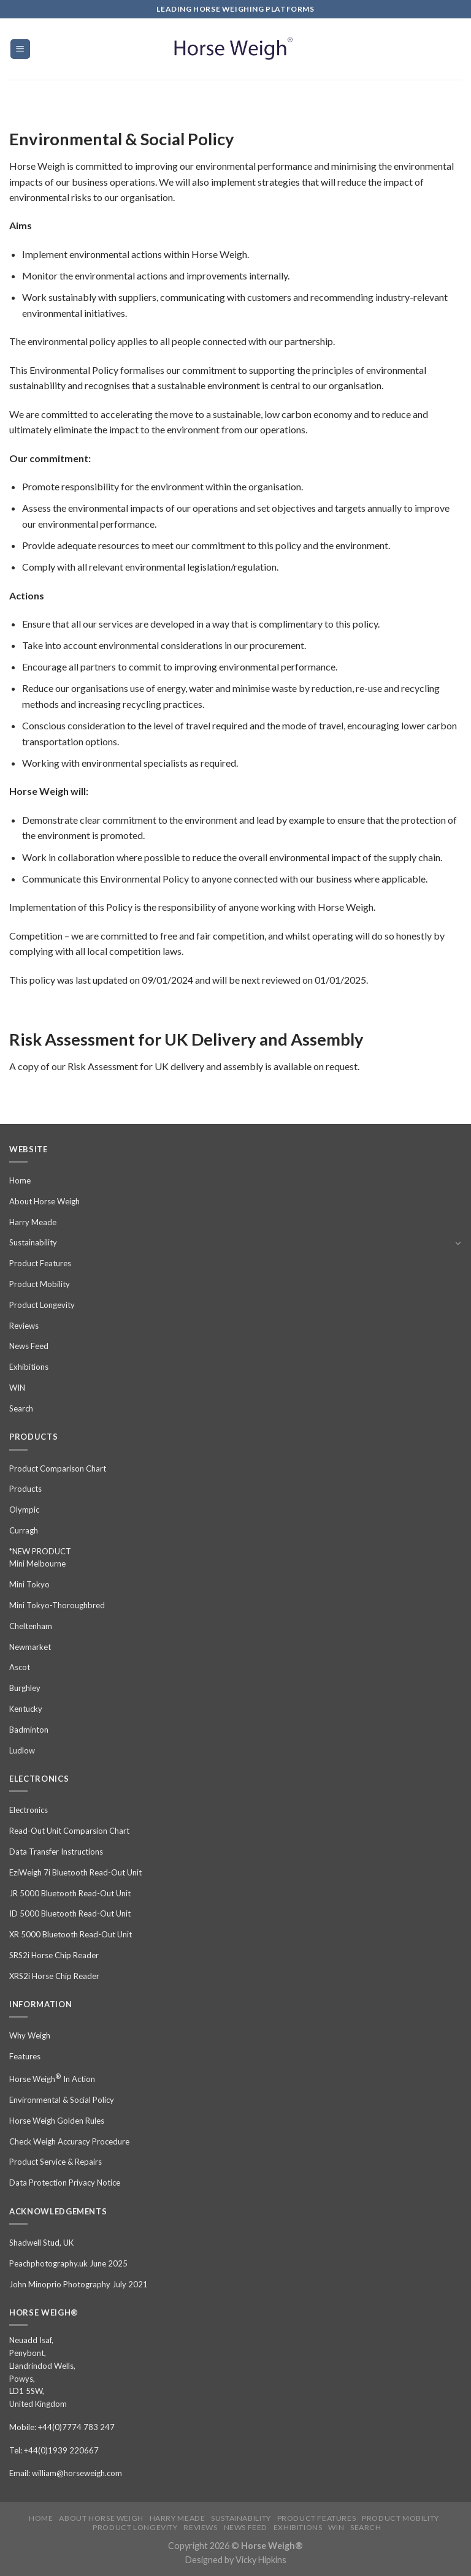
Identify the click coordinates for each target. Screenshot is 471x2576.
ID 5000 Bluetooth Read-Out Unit (70, 1913)
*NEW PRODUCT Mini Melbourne (40, 1557)
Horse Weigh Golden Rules (56, 2121)
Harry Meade (32, 1222)
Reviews (24, 1326)
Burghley (24, 1688)
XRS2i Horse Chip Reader (54, 1976)
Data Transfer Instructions (56, 1851)
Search (21, 1408)
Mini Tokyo (29, 1584)
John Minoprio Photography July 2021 (78, 2284)
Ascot (19, 1667)
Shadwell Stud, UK (41, 2242)
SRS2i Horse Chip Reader (54, 1955)
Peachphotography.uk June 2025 (68, 2263)
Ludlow (22, 1750)
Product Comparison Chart (57, 1468)
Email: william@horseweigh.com (65, 2473)
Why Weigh (29, 2035)
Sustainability (33, 1242)
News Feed (28, 1346)
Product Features (40, 1263)
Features (24, 2056)
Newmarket (30, 1647)
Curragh (23, 1530)
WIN (17, 1387)
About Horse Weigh (44, 1201)
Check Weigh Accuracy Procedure (69, 2141)
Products (25, 1489)
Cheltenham (30, 1626)
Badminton (28, 1729)
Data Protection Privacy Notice (64, 2182)
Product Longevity (42, 1305)
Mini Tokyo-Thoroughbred (57, 1605)
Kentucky (25, 1709)
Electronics (28, 1810)
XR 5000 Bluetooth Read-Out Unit (70, 1934)
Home (20, 1180)
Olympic (24, 1509)
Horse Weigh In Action (52, 2078)
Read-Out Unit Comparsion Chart (69, 1831)
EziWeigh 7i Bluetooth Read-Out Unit (75, 1872)
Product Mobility (39, 1284)
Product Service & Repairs (55, 2162)
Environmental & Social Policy (61, 2100)
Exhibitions (28, 1367)
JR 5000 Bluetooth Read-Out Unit (70, 1893)
